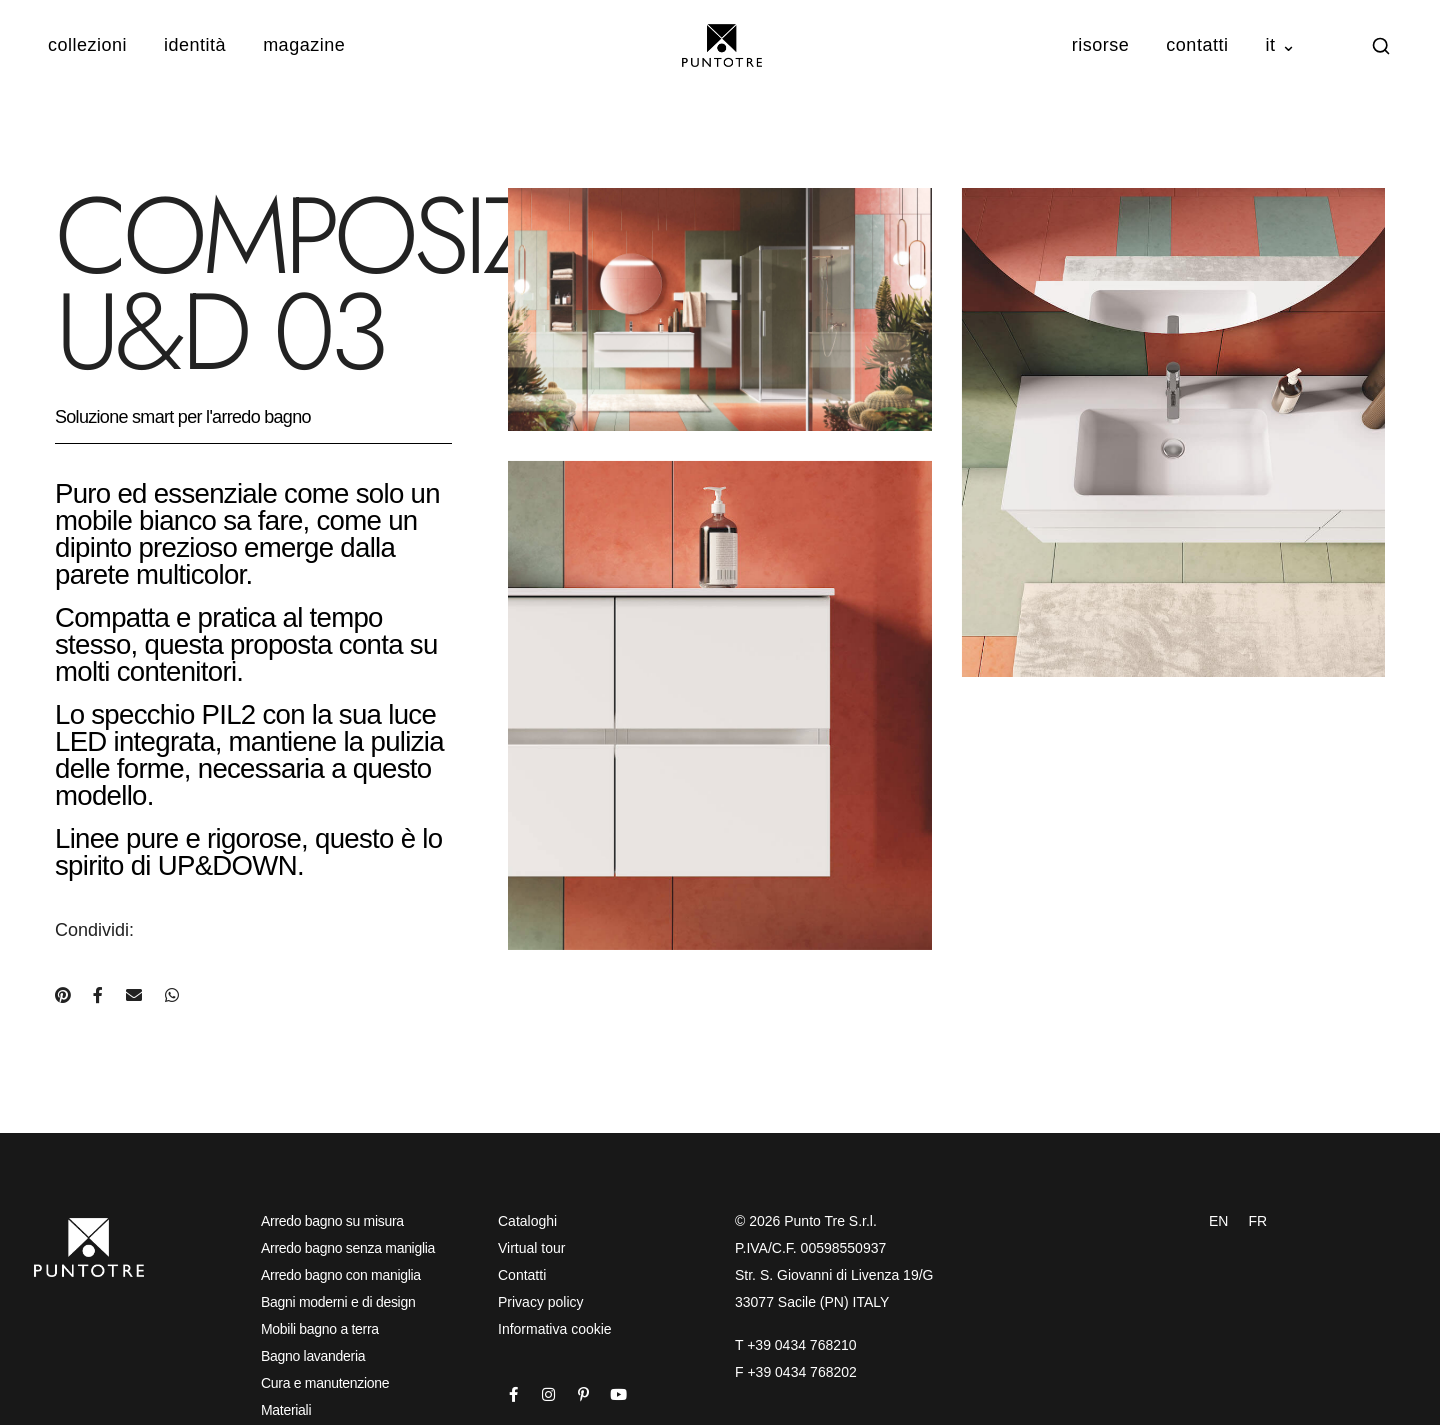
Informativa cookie (555, 1329)
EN (1218, 1221)
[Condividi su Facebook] (98, 995)
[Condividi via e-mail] (134, 995)
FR (1257, 1221)
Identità (195, 45)
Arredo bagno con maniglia (341, 1275)
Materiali (286, 1410)
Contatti (1197, 45)
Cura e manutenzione (325, 1383)
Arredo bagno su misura (332, 1221)
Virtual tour (531, 1248)
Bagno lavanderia (313, 1356)
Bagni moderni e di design (338, 1302)
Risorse (1101, 45)
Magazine (304, 45)
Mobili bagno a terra (320, 1329)
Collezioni (87, 45)
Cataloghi (527, 1221)
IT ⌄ (1280, 45)
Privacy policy (541, 1302)
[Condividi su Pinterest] (62, 995)
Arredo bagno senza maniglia (348, 1248)
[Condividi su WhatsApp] (172, 995)
